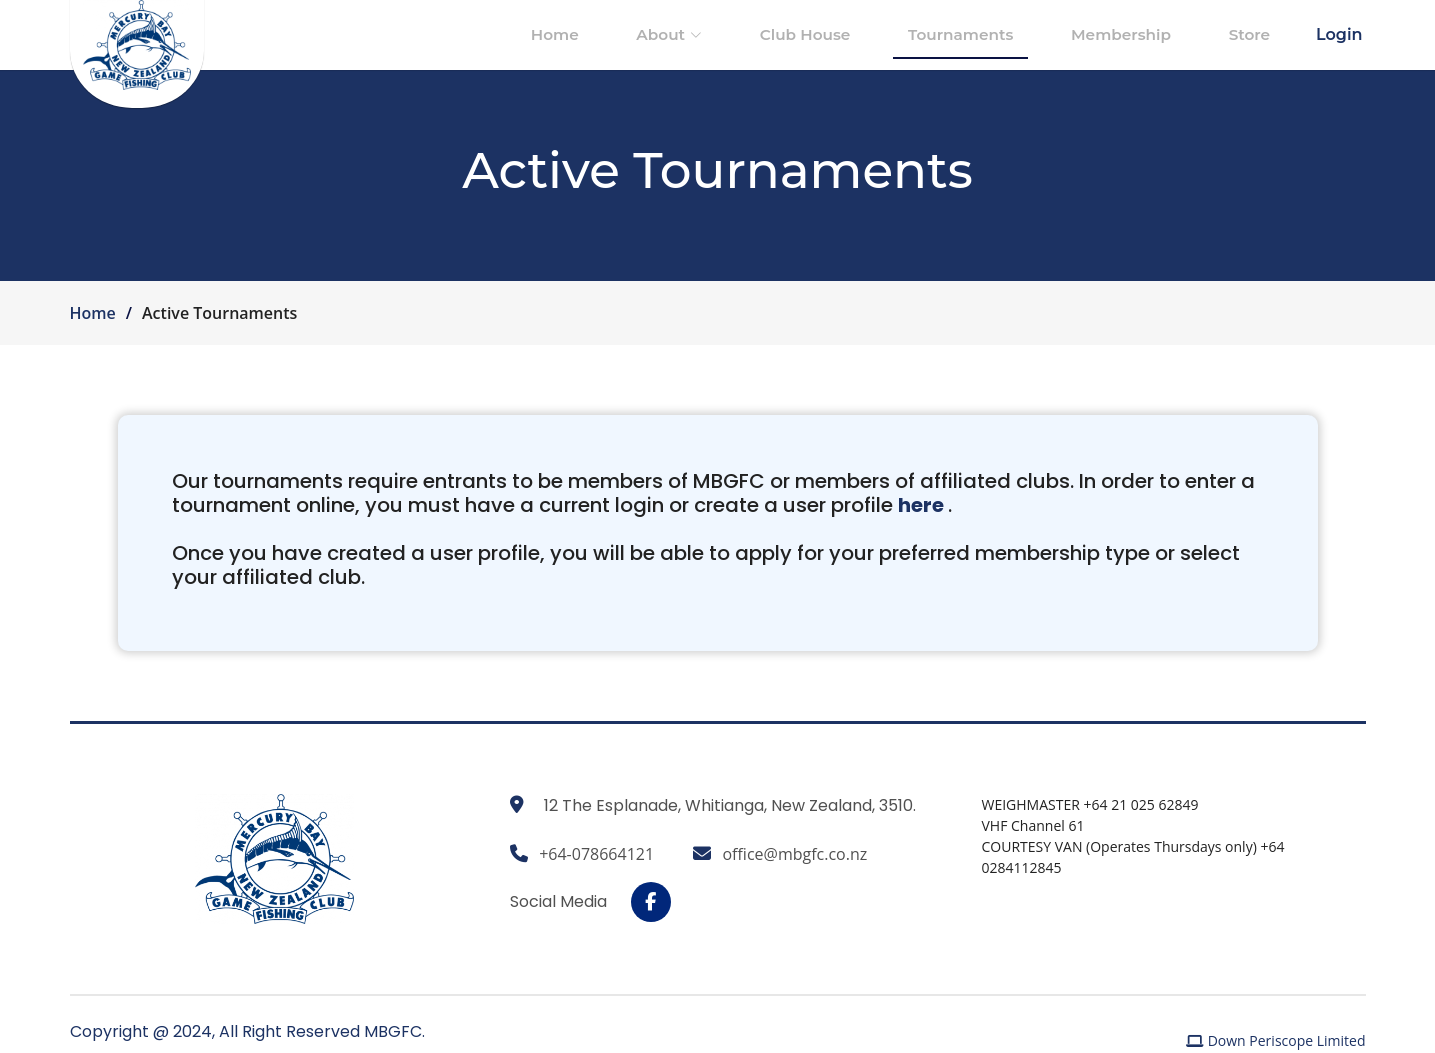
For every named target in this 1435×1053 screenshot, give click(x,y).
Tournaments (1011, 34)
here (1012, 521)
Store (1260, 34)
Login (1339, 34)
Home (666, 34)
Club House (874, 34)
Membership (1152, 34)
